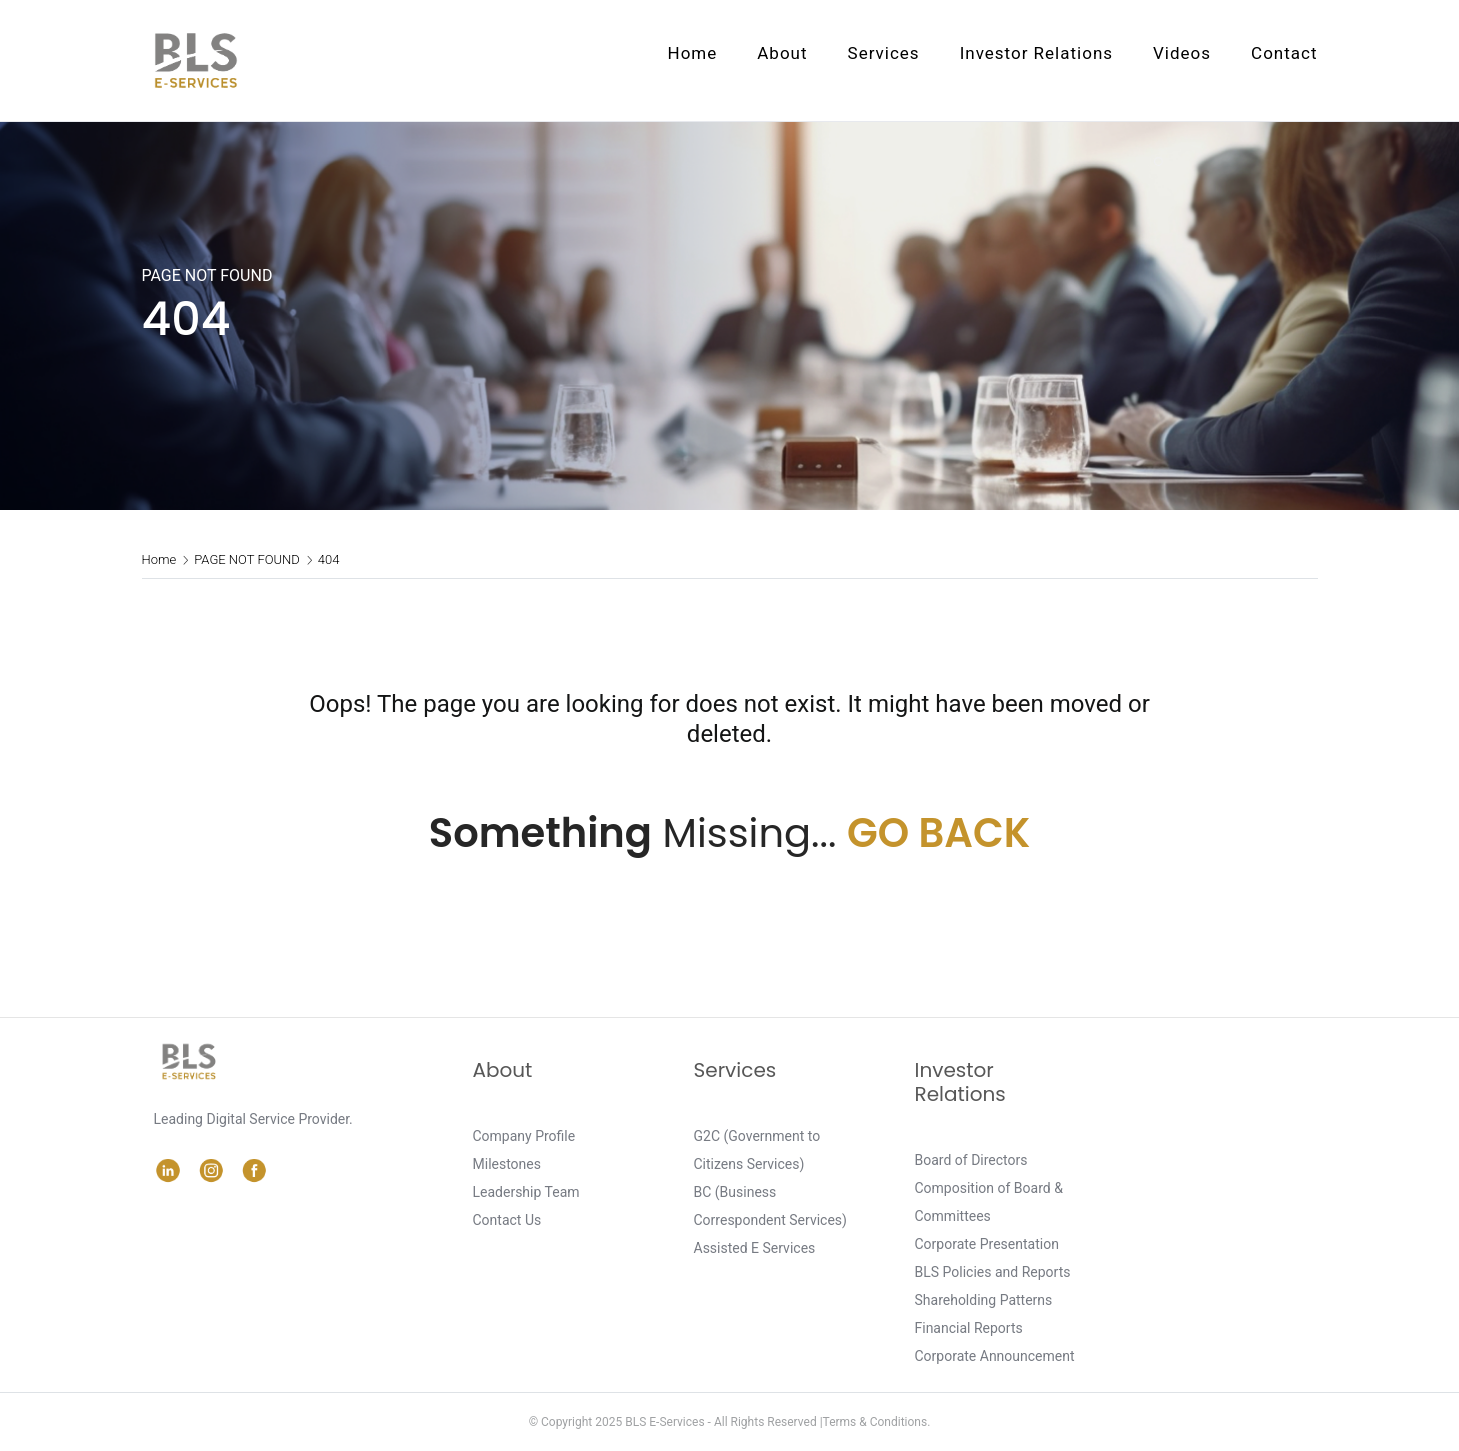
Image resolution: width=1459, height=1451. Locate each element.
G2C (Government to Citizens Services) (757, 1150)
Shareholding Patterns (984, 1300)
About (782, 53)
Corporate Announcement (995, 1356)
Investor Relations (1036, 53)
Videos (1182, 53)
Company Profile (524, 1136)
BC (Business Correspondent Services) (770, 1206)
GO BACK (938, 833)
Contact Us (507, 1220)
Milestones (507, 1164)
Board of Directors (971, 1160)
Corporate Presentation (987, 1244)
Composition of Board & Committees (989, 1202)
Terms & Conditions (875, 1422)
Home (693, 53)
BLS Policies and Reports (993, 1272)
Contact (1284, 53)
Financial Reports (969, 1328)
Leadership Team (526, 1192)
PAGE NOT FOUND (247, 559)
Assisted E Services (755, 1248)
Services (884, 53)
